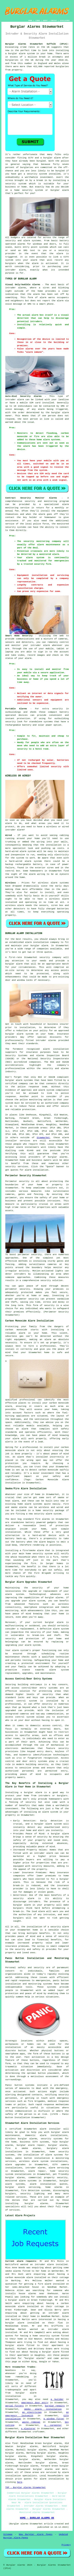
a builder (57, 2399)
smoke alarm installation (43, 2409)
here (19, 2482)
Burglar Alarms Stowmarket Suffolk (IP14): (37, 44)
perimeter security (30, 1254)
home (7, 2377)
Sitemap (7, 2534)
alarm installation (36, 1170)
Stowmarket (43, 1137)
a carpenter (53, 2425)
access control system (19, 1717)
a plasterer (28, 2428)
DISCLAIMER (64, 20)
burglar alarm (16, 53)
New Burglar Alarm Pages (35, 2534)
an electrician (32, 2412)
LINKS (37, 20)
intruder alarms (35, 2168)
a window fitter (54, 2419)
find (14, 2443)
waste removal (31, 2422)
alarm (36, 294)
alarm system (37, 1601)
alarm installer (50, 2129)
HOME (30, 20)
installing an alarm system (41, 1812)
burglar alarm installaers (22, 1147)
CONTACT (54, 20)
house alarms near (31, 2293)
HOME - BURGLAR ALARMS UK (37, 2518)
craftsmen (38, 2432)
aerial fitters (14, 2406)
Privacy (66, 2545)
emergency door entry (34, 2403)
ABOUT (45, 20)
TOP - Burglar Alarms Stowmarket (25, 2487)
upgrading (11, 1645)
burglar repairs (55, 2406)
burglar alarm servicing (22, 2187)
